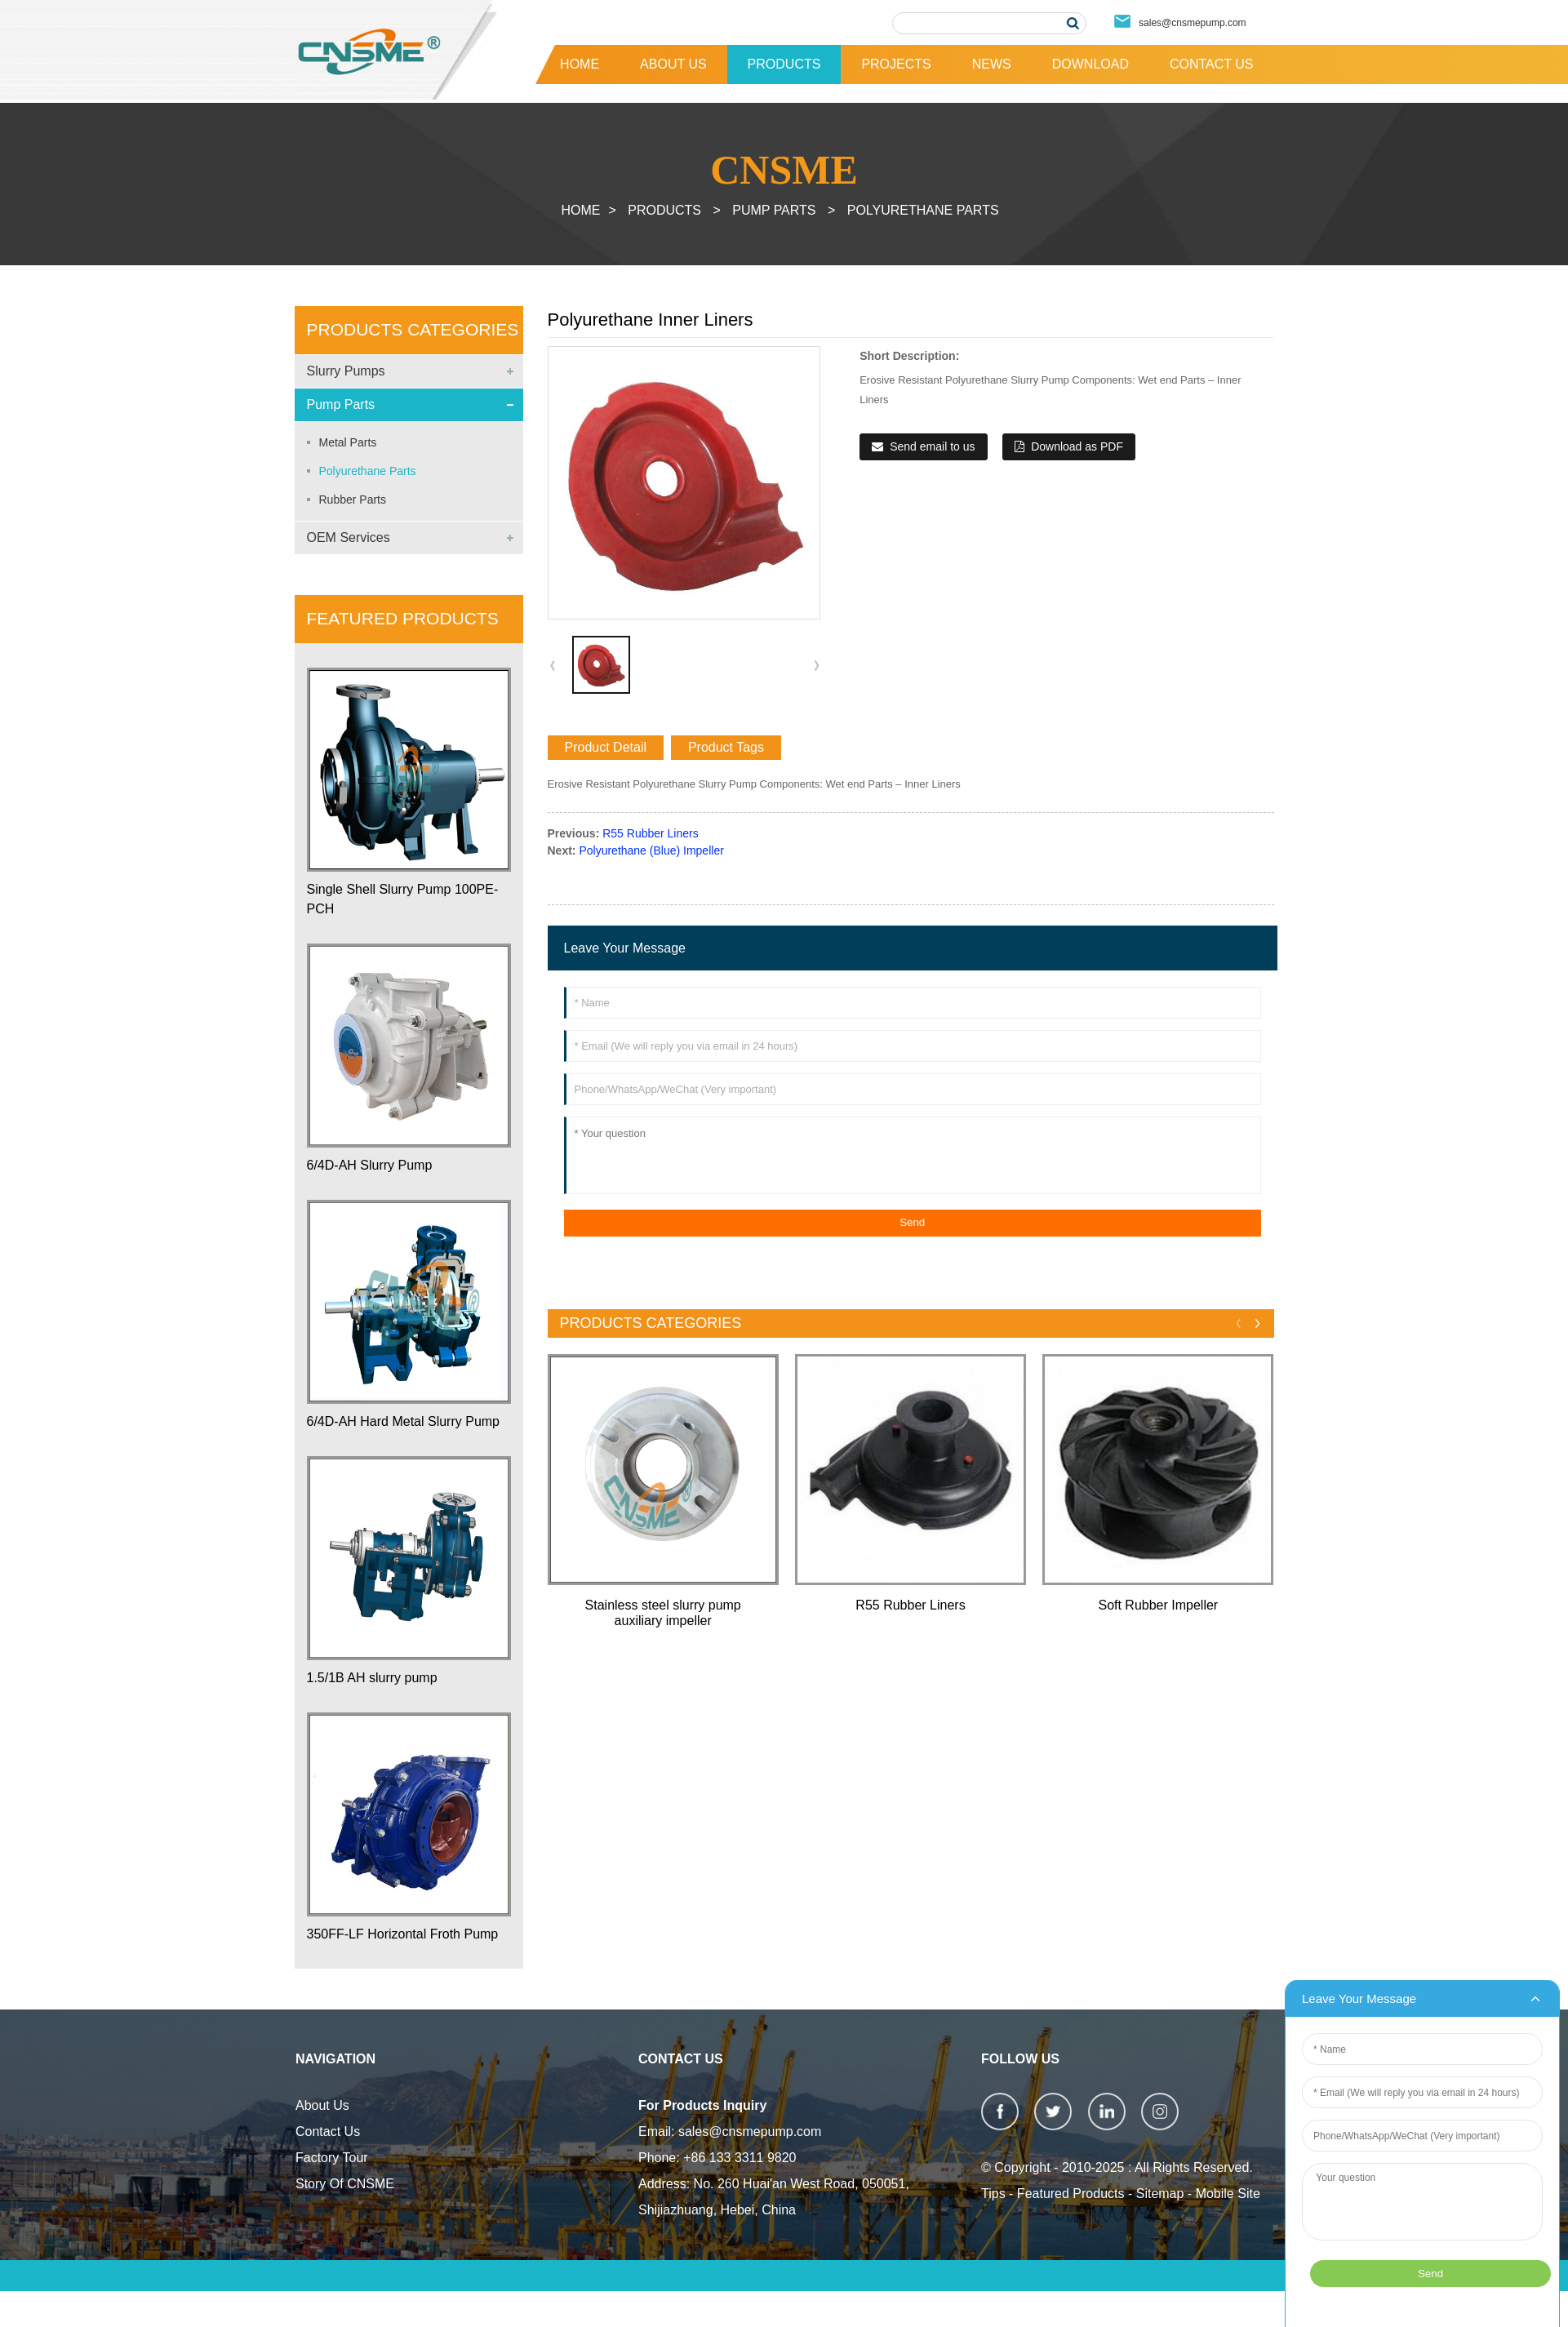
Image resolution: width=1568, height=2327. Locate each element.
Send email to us (932, 446)
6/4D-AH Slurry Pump (370, 1165)
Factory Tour (331, 2158)
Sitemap (1160, 2193)
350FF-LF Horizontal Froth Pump (403, 1934)
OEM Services (348, 537)
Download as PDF (1077, 446)
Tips (993, 2193)
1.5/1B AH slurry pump (372, 1678)
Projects (896, 64)
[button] (816, 665)
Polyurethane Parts (923, 210)
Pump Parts (773, 210)
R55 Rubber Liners (650, 833)
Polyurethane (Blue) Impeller (651, 850)
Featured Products (1071, 2193)
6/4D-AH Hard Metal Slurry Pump (403, 1421)
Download (1090, 64)
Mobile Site (1228, 2193)
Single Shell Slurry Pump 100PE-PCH (403, 899)
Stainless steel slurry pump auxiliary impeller (663, 1613)
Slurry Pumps (346, 371)
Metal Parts (348, 442)
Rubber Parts (352, 499)
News (991, 64)
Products (784, 64)
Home (579, 64)
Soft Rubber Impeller (1158, 1605)
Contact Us (1212, 64)
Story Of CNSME (344, 2184)
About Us (673, 64)
